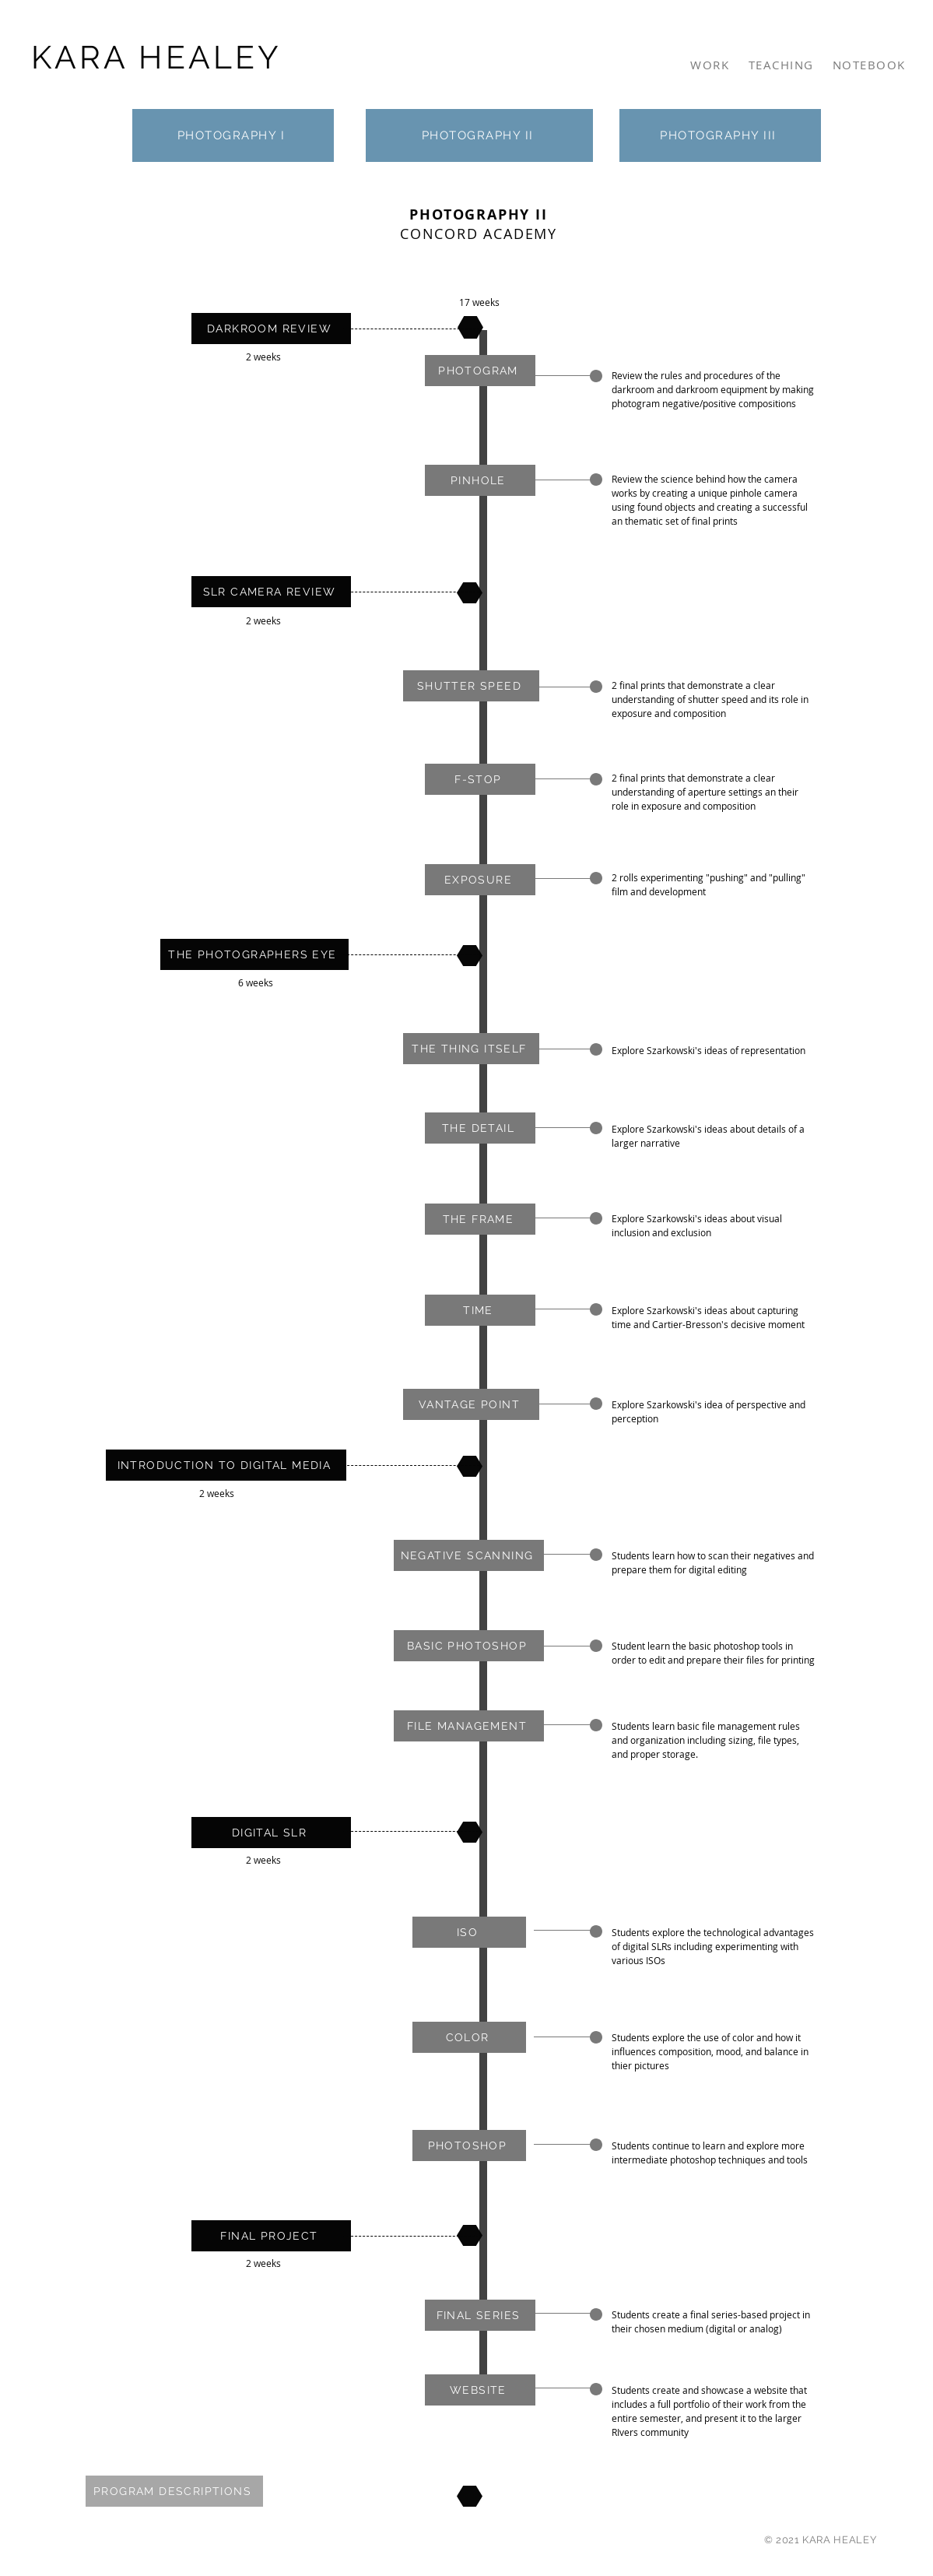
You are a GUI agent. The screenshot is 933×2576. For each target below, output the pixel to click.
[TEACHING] (783, 64)
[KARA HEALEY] (158, 56)
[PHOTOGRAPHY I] (233, 135)
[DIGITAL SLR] (271, 1832)
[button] (480, 370)
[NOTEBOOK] (871, 64)
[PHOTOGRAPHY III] (720, 135)
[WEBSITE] (480, 2390)
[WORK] (711, 64)
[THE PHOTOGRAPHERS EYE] (254, 954)
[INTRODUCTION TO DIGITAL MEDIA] (226, 1465)
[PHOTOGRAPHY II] (479, 135)
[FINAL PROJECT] (271, 2235)
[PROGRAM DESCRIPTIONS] (174, 2491)
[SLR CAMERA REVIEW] (271, 591)
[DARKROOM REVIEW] (271, 328)
